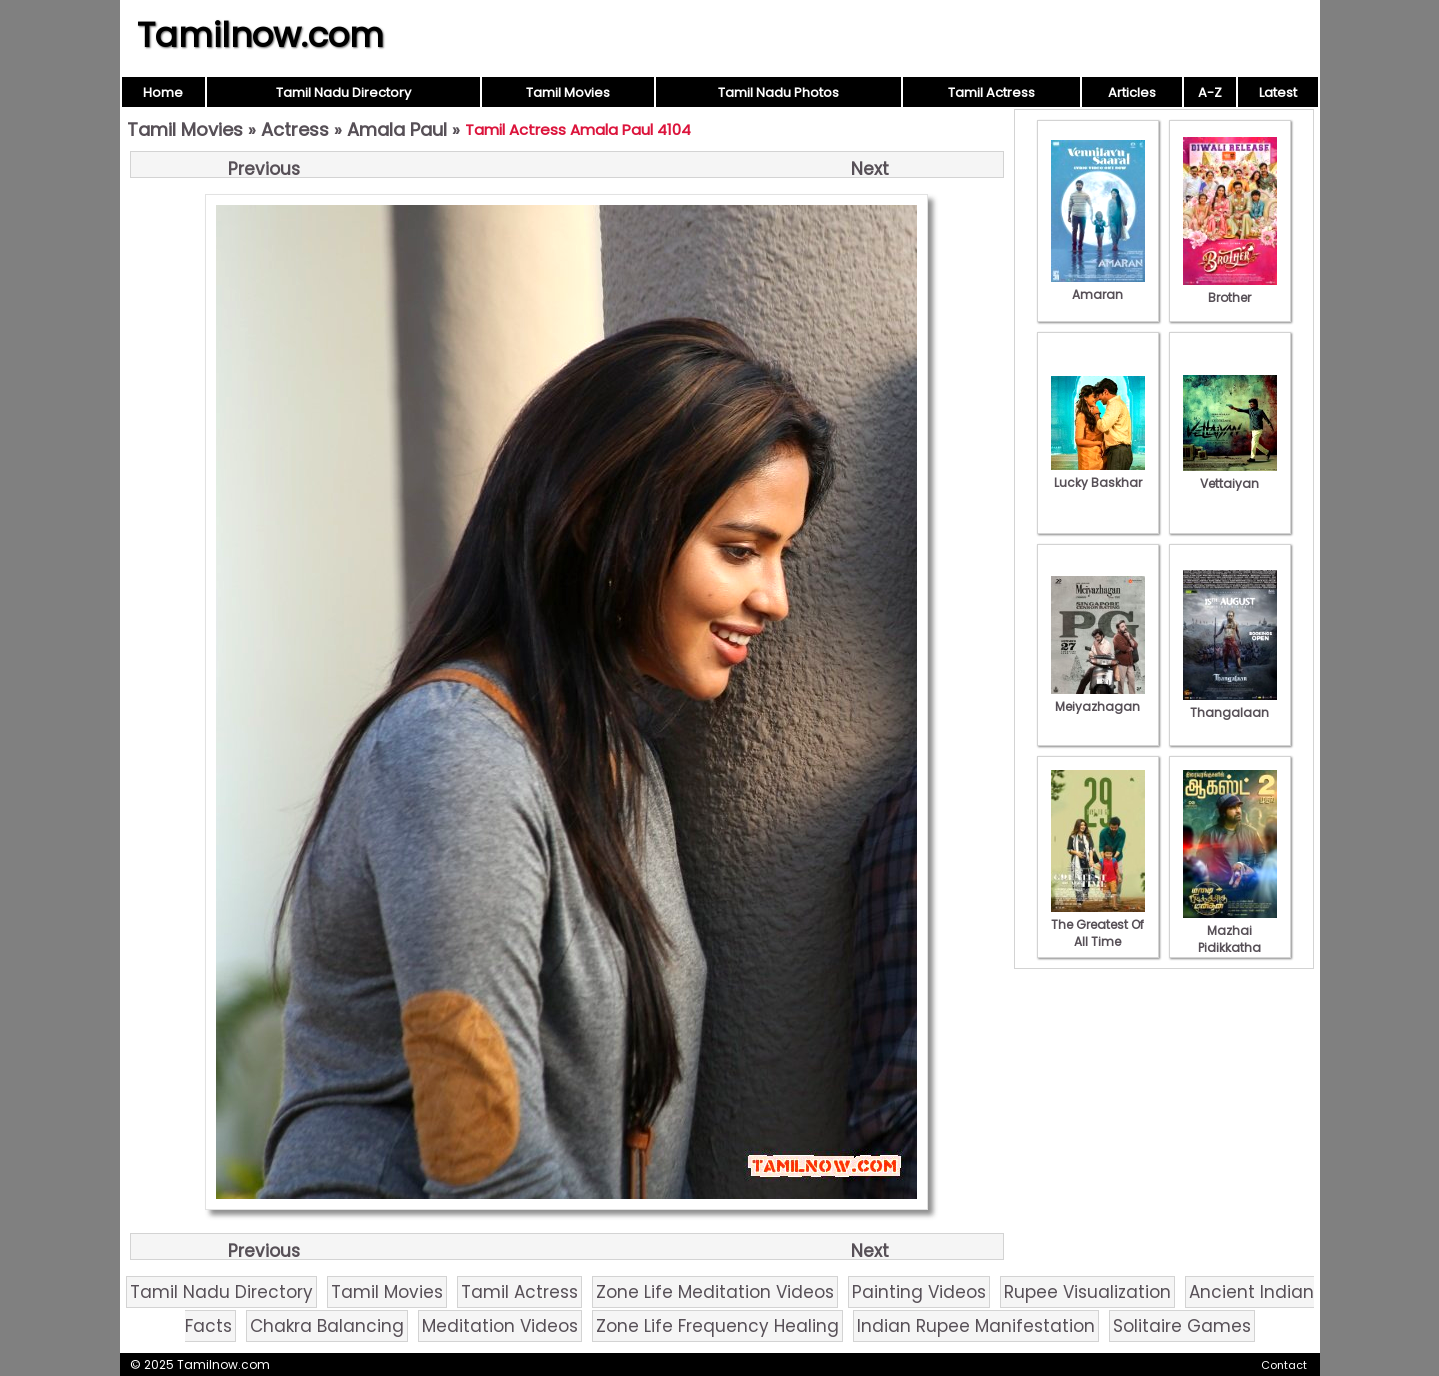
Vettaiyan (1230, 475)
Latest (1278, 92)
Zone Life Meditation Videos (715, 1292)
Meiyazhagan (1098, 698)
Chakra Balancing (327, 1326)
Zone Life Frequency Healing (717, 1326)
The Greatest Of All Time (1098, 924)
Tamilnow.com (260, 35)
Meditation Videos (500, 1326)
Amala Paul (397, 129)
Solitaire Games (1182, 1326)
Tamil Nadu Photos (778, 92)
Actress (295, 129)
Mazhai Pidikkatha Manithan (1230, 939)
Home (163, 92)
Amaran (1098, 286)
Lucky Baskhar (1098, 474)
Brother (1230, 289)
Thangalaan (1230, 704)
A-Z (1210, 92)
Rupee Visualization (1087, 1292)
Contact (1284, 1365)
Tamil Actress (991, 92)
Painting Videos (919, 1292)
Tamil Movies (568, 92)
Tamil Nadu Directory (343, 92)
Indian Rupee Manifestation (976, 1326)
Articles (1132, 92)
